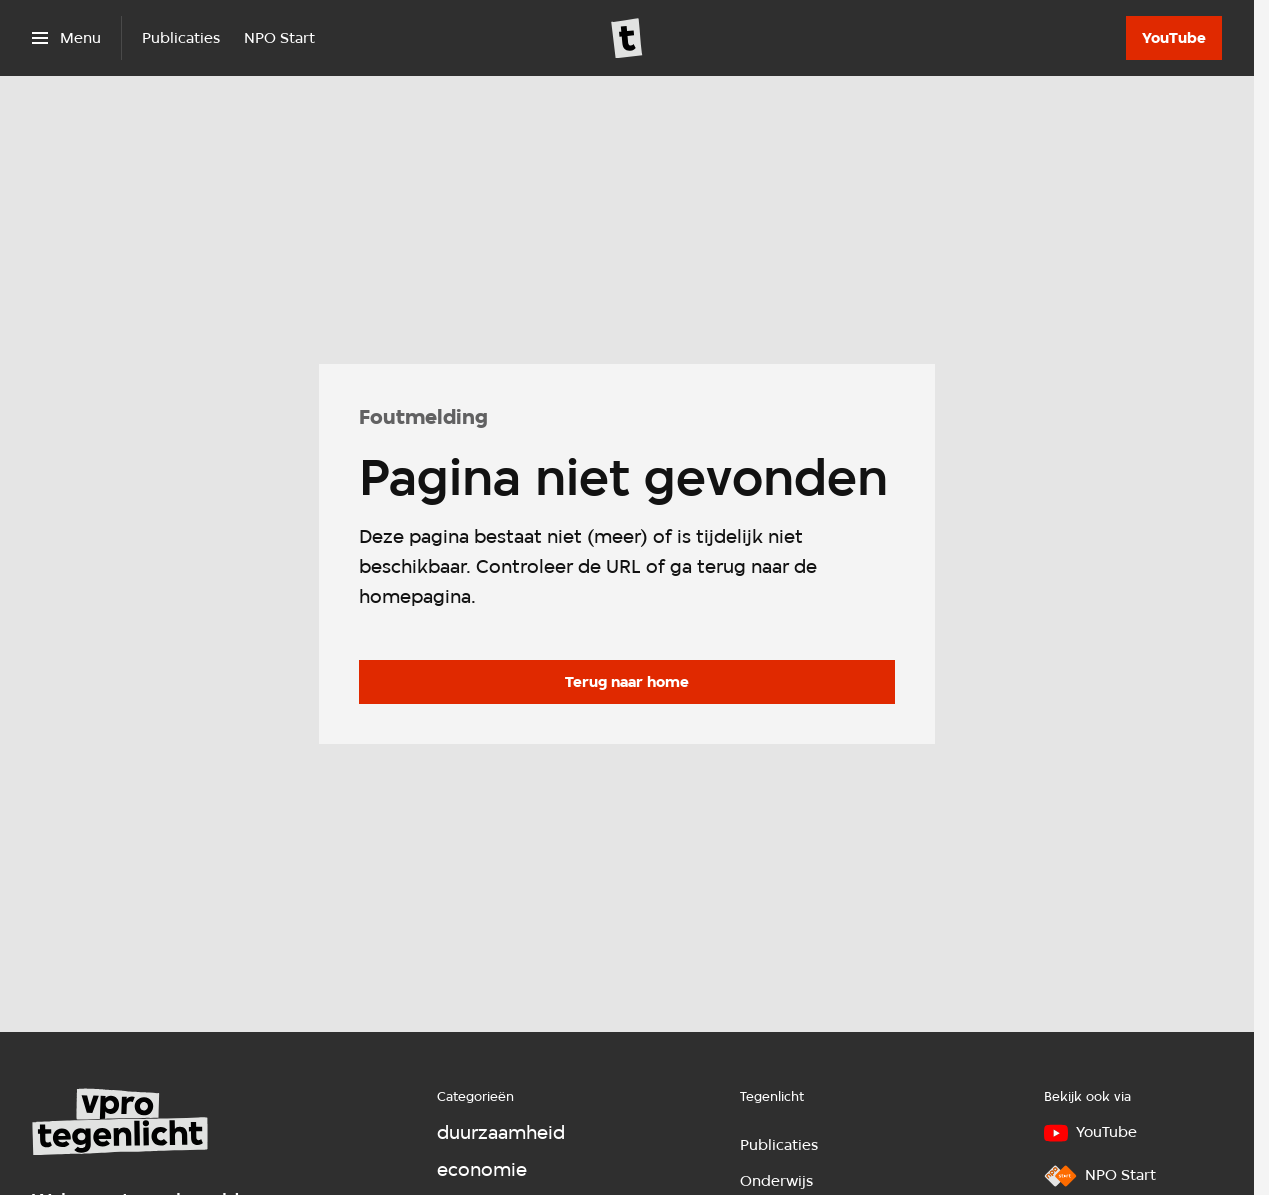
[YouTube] (1174, 38)
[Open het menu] (66, 38)
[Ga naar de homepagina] (627, 682)
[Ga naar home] (627, 38)
